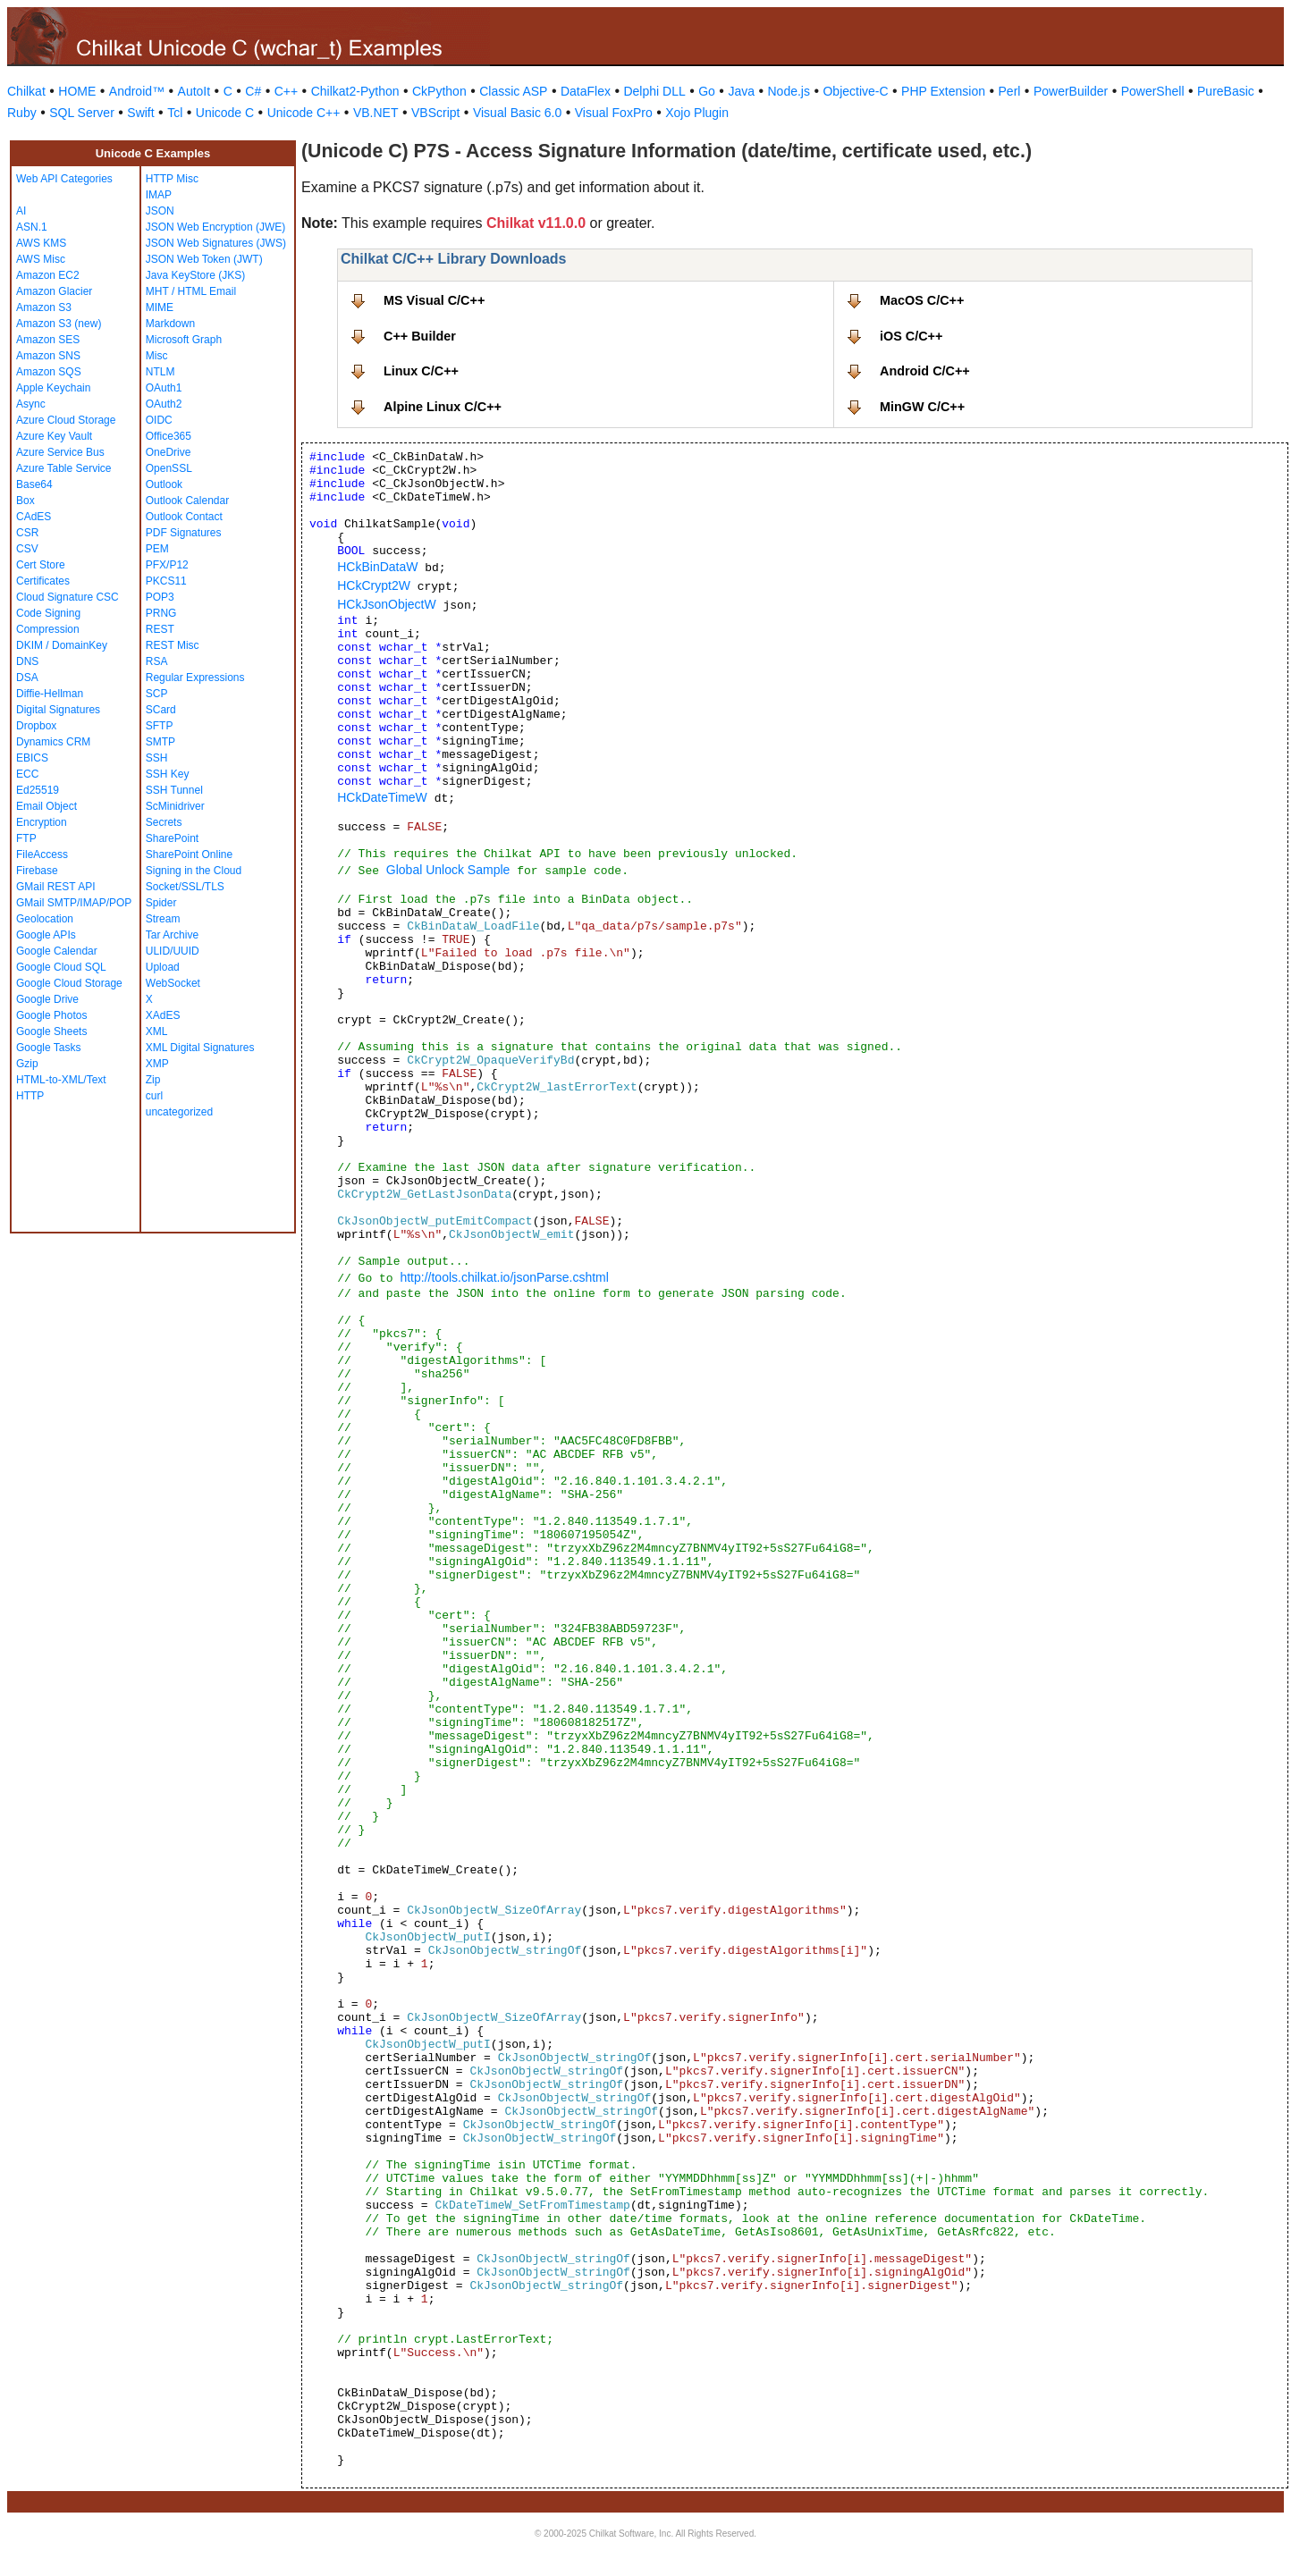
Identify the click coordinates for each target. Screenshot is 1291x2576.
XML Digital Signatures (200, 1047)
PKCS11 (166, 581)
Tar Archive (172, 935)
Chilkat (26, 91)
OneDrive (168, 452)
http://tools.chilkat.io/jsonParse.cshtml (504, 1277)
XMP (157, 1063)
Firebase (37, 870)
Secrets (164, 822)
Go (706, 91)
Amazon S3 (44, 307)
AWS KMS (41, 243)
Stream (163, 919)
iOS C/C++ (911, 336)
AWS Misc (40, 259)
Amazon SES (48, 339)
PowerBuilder (1071, 91)
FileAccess (42, 854)
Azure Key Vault (54, 436)
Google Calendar (56, 951)
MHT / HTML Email (191, 291)
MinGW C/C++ (922, 407)
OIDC (159, 420)
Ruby (22, 112)
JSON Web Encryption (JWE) (215, 227)
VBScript (435, 112)
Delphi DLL (654, 91)
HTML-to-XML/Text (61, 1079)
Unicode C (225, 112)
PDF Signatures (184, 532)
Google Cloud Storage (69, 983)
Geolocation (44, 919)
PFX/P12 (167, 565)
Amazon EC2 (48, 275)
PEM (157, 549)
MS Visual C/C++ (434, 300)
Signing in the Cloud (193, 870)
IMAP (159, 195)
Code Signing (48, 613)
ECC (27, 774)
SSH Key (168, 774)
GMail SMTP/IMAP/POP (73, 903)
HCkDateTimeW (382, 797)
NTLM (160, 372)
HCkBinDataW (377, 567)
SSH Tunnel (174, 790)
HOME (77, 91)
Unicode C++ (304, 112)
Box (25, 500)
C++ (286, 91)
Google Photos (51, 1015)
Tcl (174, 112)
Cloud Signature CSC (67, 597)
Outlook (164, 484)
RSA (157, 661)
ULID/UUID (172, 951)
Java (741, 91)
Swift (140, 112)
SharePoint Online (189, 854)
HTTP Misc (172, 179)
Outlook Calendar (187, 500)
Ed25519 (37, 790)
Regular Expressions (195, 677)
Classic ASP (513, 91)
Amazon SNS (48, 355)
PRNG (161, 613)
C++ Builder (420, 336)
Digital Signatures (58, 709)
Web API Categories (64, 179)
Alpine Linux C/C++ (443, 407)
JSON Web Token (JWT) (204, 259)
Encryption (41, 822)
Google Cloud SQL (61, 967)
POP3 (160, 597)
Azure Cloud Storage (65, 420)
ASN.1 (31, 227)
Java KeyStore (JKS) (195, 275)
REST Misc (172, 645)
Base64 (34, 484)
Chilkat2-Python (355, 91)
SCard (161, 709)
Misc (157, 355)
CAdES (33, 516)
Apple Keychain (53, 388)
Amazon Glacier (54, 291)
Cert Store (40, 565)
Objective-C (855, 91)
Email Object (46, 806)
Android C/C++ (925, 371)
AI (21, 211)
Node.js (789, 91)
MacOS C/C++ (922, 300)
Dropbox (36, 726)
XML (157, 1031)
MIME (159, 307)
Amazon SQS (48, 372)
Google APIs (46, 935)
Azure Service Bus (60, 452)
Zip (153, 1079)
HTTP (30, 1096)
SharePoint (172, 838)
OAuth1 (164, 388)
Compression (48, 629)
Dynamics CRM (53, 742)
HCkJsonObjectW (386, 604)
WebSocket (173, 983)
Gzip (27, 1063)
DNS (27, 661)
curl (154, 1096)
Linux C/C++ (421, 371)
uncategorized (179, 1112)
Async (31, 404)
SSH (157, 758)
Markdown (170, 323)
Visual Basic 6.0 (517, 112)
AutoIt (194, 91)
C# (253, 91)
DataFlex (586, 91)
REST (160, 629)
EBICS (32, 758)
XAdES (163, 1015)
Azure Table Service (64, 468)
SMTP (160, 742)
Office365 (168, 436)
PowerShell (1153, 91)
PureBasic (1225, 91)
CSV (27, 549)
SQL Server (81, 112)
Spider (161, 903)
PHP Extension (943, 91)
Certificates (43, 581)
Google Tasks (48, 1047)
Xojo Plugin (697, 112)
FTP (26, 838)
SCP (157, 693)
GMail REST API (55, 886)
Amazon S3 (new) (58, 323)
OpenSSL (169, 468)
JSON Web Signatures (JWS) (216, 243)
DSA (27, 677)
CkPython (439, 91)
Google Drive (47, 999)
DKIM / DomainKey (61, 645)
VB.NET (376, 112)
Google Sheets (51, 1031)
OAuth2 (164, 404)
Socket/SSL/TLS (185, 886)
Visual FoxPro (614, 112)
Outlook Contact (184, 516)
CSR (27, 532)
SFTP (159, 726)
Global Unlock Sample (448, 870)
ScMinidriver (175, 806)
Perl (1010, 91)
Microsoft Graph (184, 339)
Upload (163, 967)
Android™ (137, 91)
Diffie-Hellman (49, 693)
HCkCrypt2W (373, 585)
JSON (160, 211)
